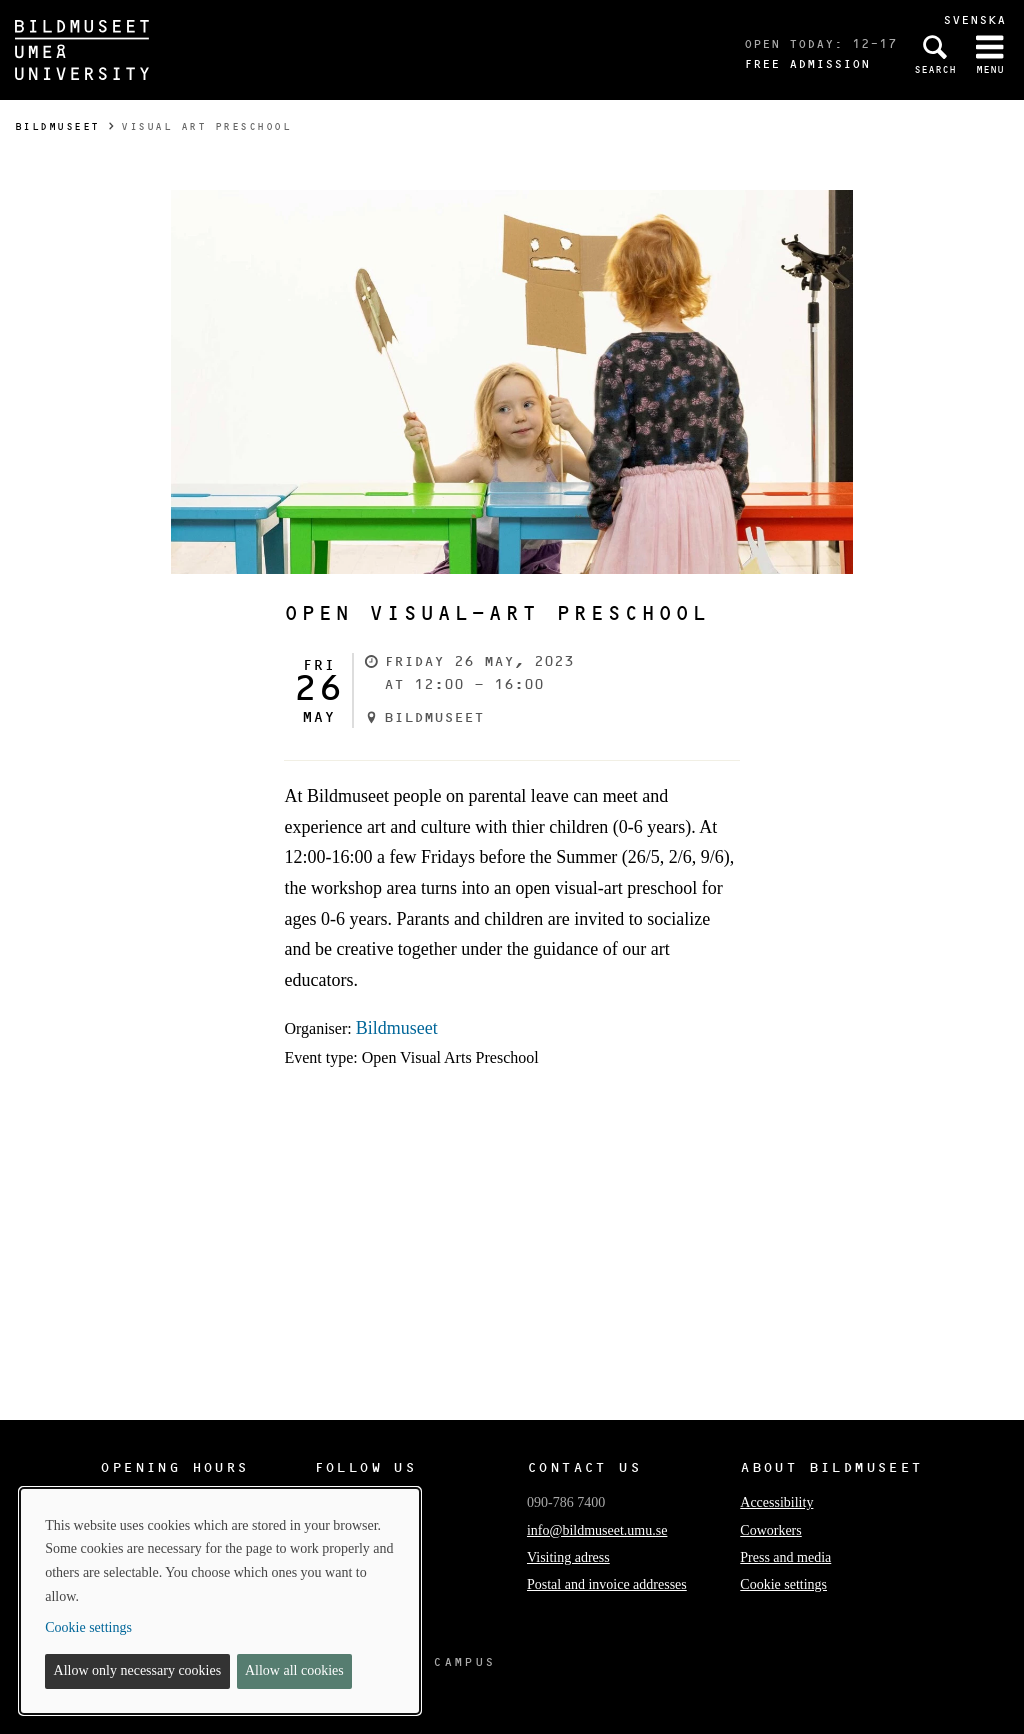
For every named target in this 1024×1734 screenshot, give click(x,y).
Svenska (974, 19)
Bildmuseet (57, 126)
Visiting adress (568, 1557)
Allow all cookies (294, 1670)
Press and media (785, 1557)
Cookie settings (783, 1584)
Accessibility (776, 1502)
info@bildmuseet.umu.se (597, 1530)
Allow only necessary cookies (138, 1670)
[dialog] (220, 1601)
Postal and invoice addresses (607, 1584)
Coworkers (770, 1530)
